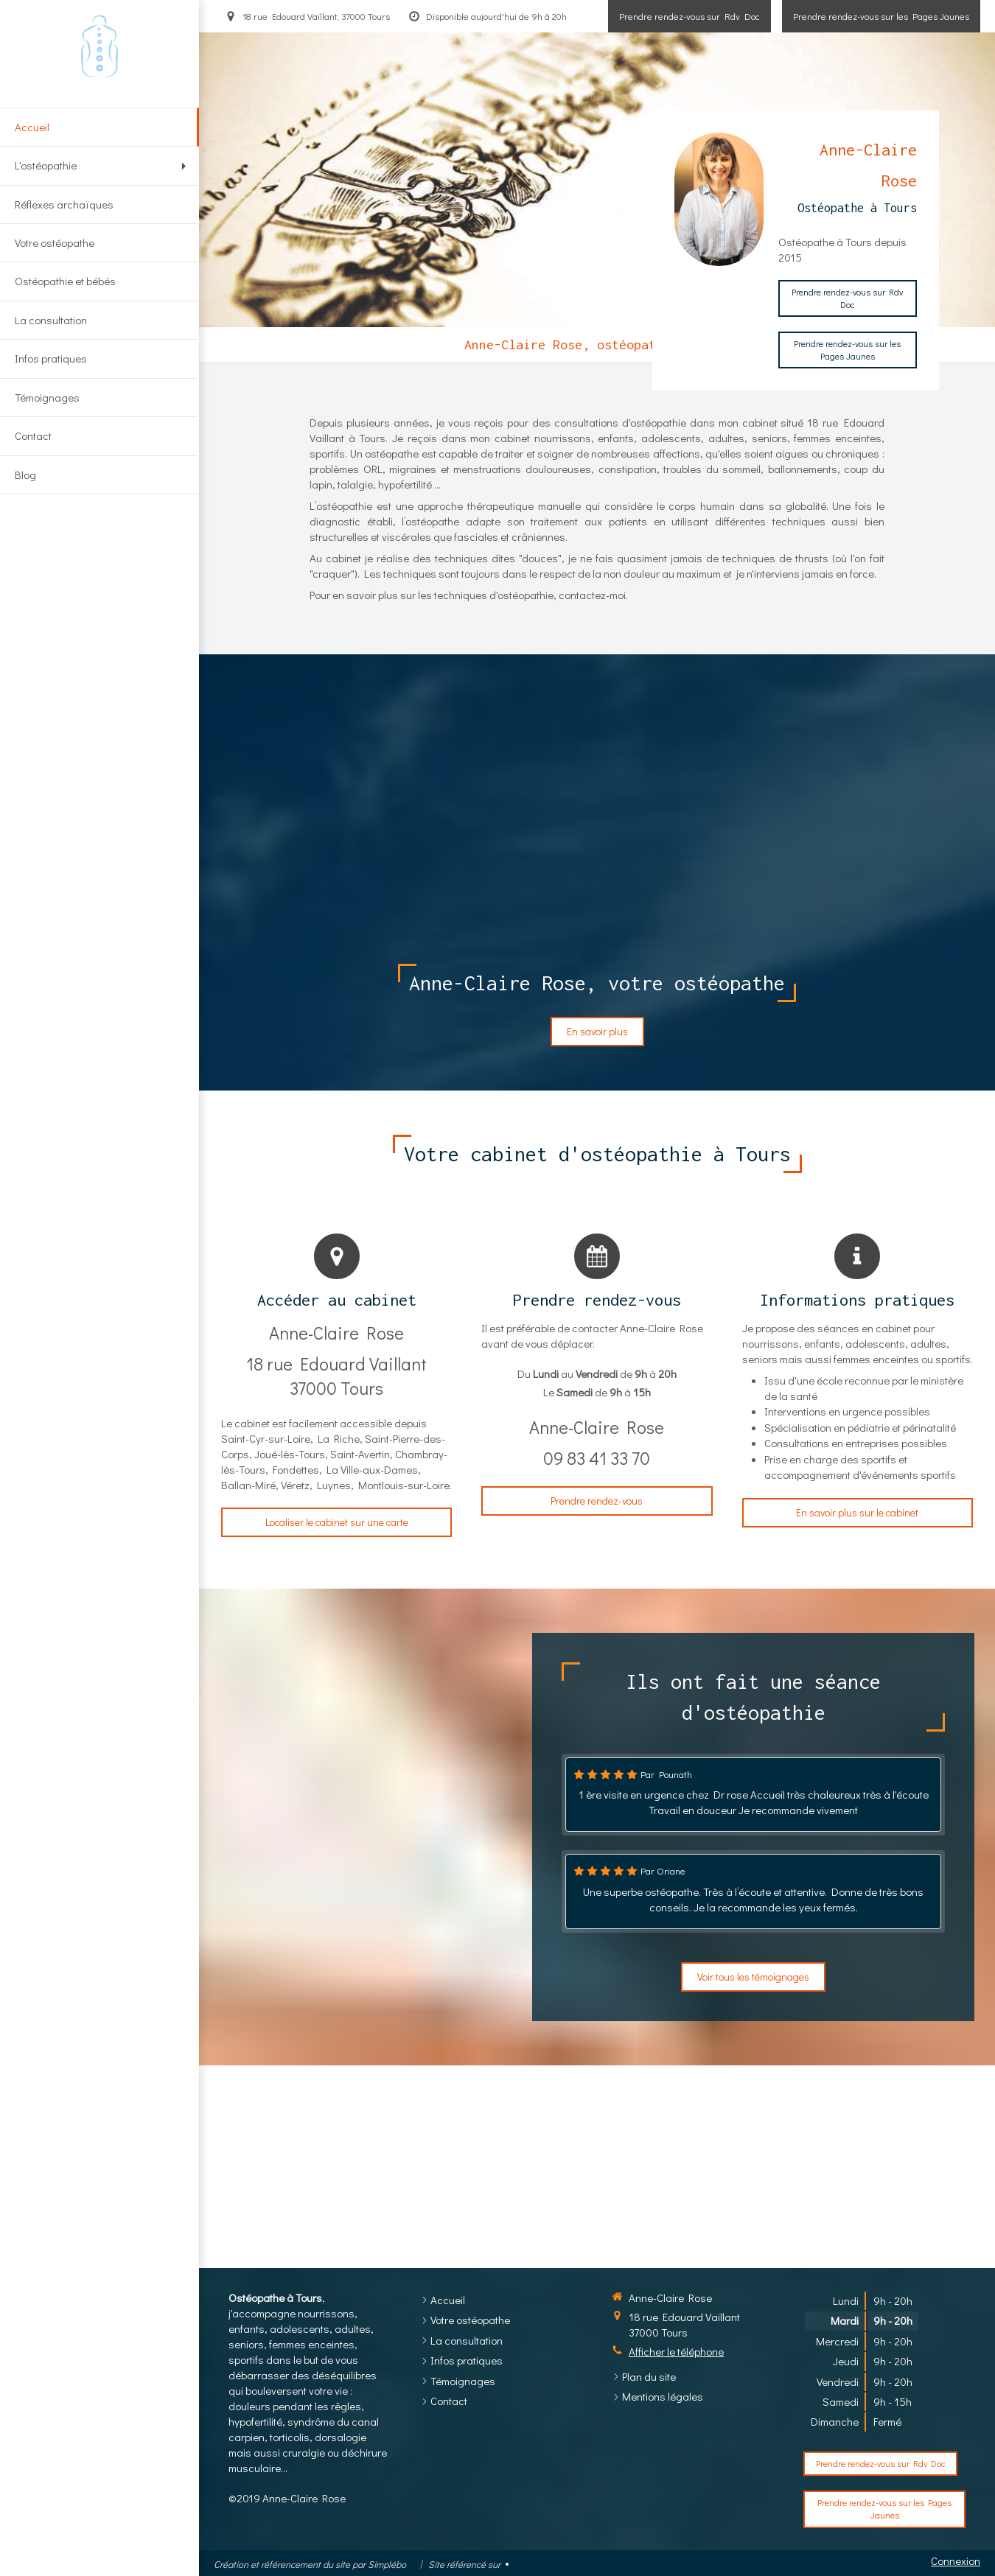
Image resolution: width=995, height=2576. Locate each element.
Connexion (955, 2560)
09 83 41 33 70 (596, 1457)
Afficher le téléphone (676, 2351)
